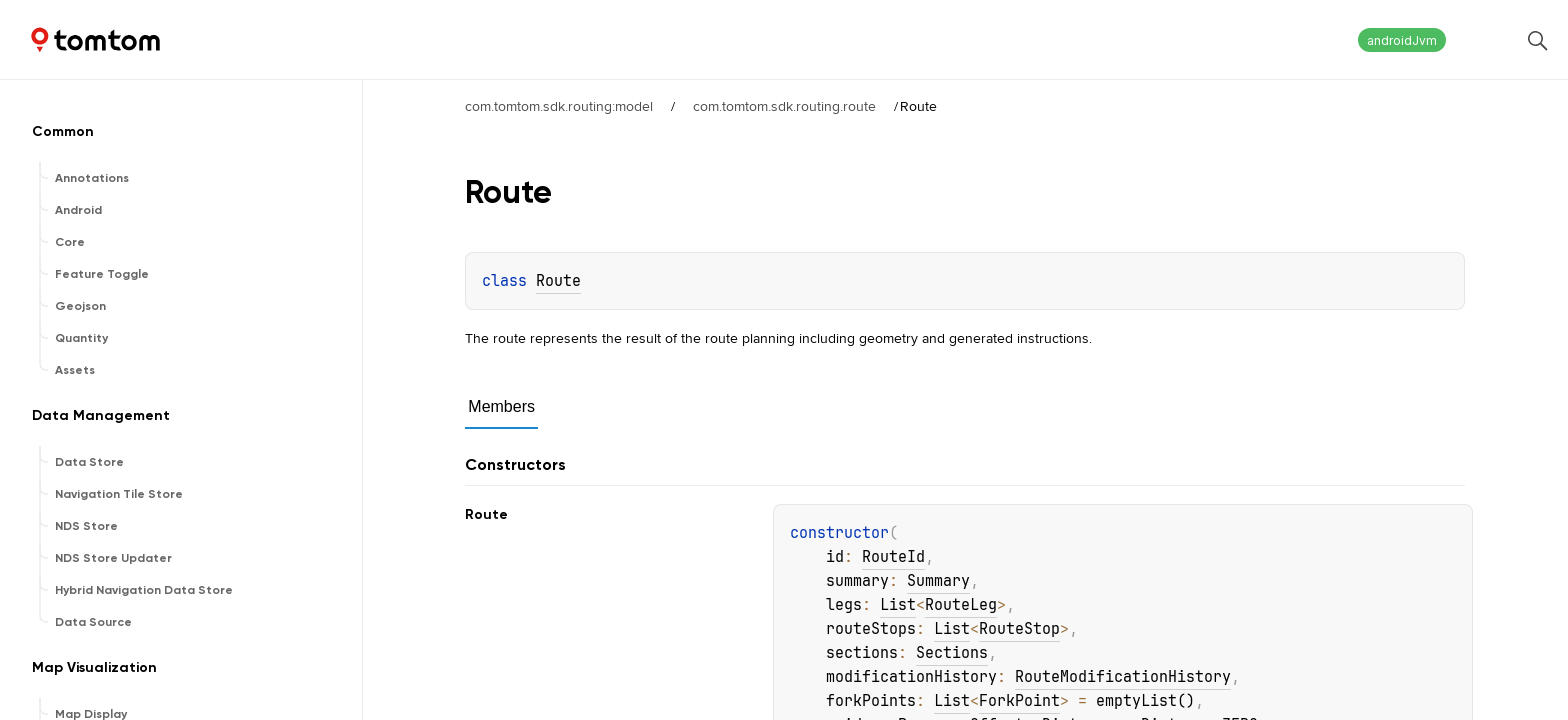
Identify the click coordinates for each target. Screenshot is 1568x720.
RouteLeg (961, 605)
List (898, 605)
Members (501, 406)
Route (558, 281)
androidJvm (1402, 40)
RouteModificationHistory (1123, 677)
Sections (952, 653)
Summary (938, 581)
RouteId (893, 557)
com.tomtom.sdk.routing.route (784, 106)
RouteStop (1019, 629)
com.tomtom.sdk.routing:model (559, 106)
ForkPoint (1019, 701)
